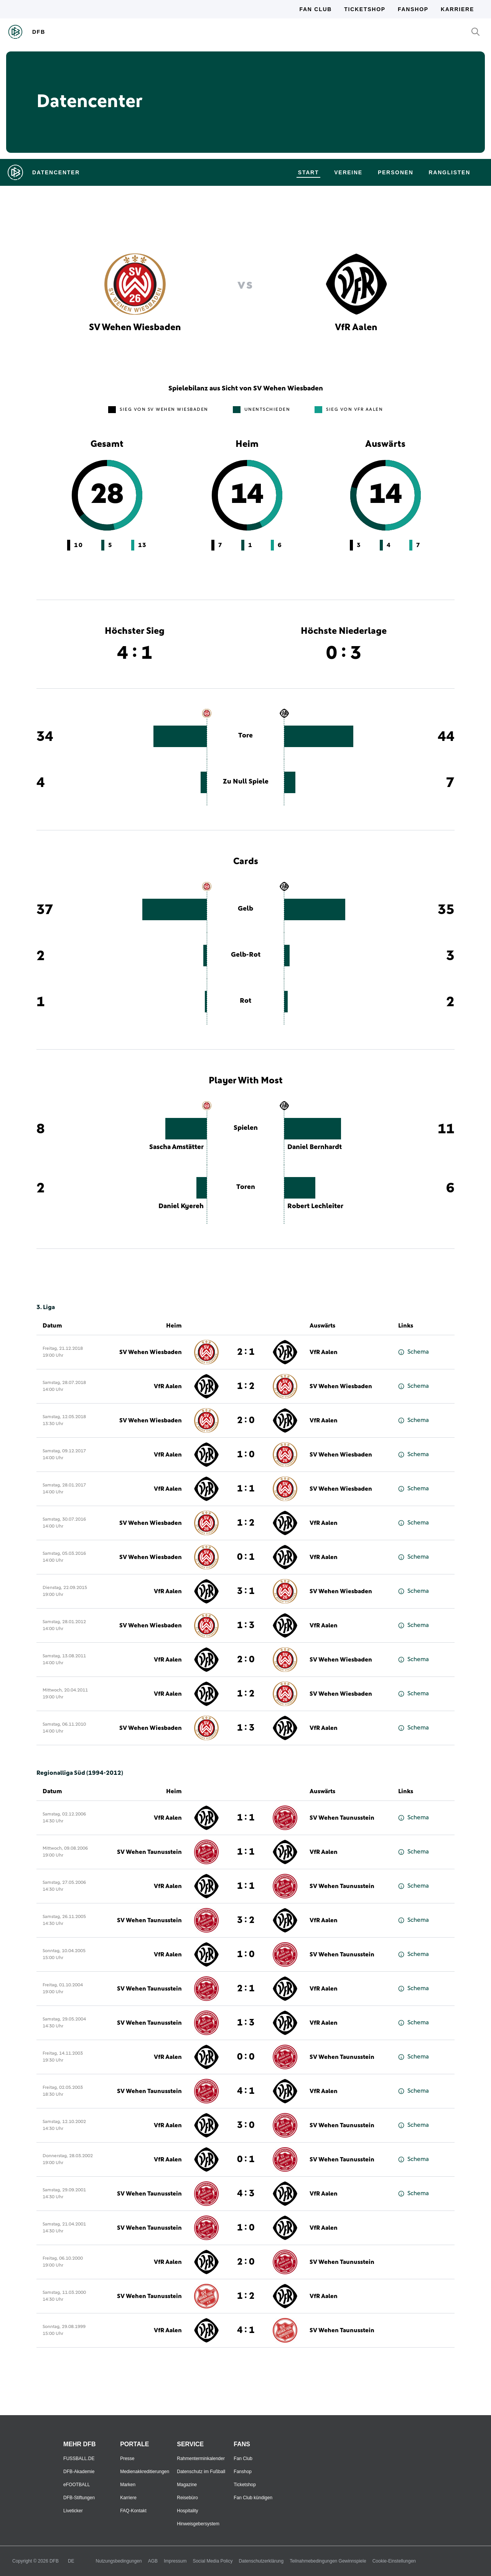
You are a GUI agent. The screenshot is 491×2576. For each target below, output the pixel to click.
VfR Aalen (324, 1352)
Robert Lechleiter (315, 1206)
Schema (413, 1352)
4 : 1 (245, 2091)
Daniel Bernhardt (314, 1147)
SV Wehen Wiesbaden (150, 1352)
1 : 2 (245, 1386)
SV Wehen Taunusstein (342, 1818)
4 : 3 (245, 2193)
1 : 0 (245, 1454)
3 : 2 (245, 1920)
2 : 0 (245, 1420)
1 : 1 (245, 1488)
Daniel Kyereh (181, 1206)
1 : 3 (245, 1625)
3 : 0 (245, 2125)
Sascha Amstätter (176, 1147)
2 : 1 (245, 1352)
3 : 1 (245, 1591)
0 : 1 (245, 1557)
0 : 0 (245, 2057)
